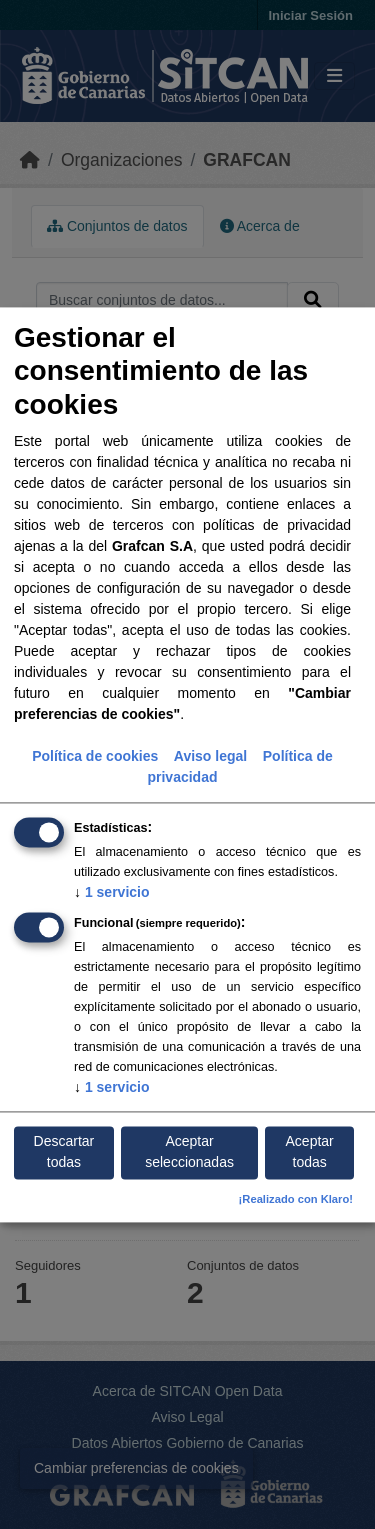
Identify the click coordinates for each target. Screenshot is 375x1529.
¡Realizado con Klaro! (296, 1199)
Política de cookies (95, 756)
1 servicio (112, 892)
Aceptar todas (310, 1152)
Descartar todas (64, 1152)
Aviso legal (210, 756)
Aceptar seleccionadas (189, 1152)
